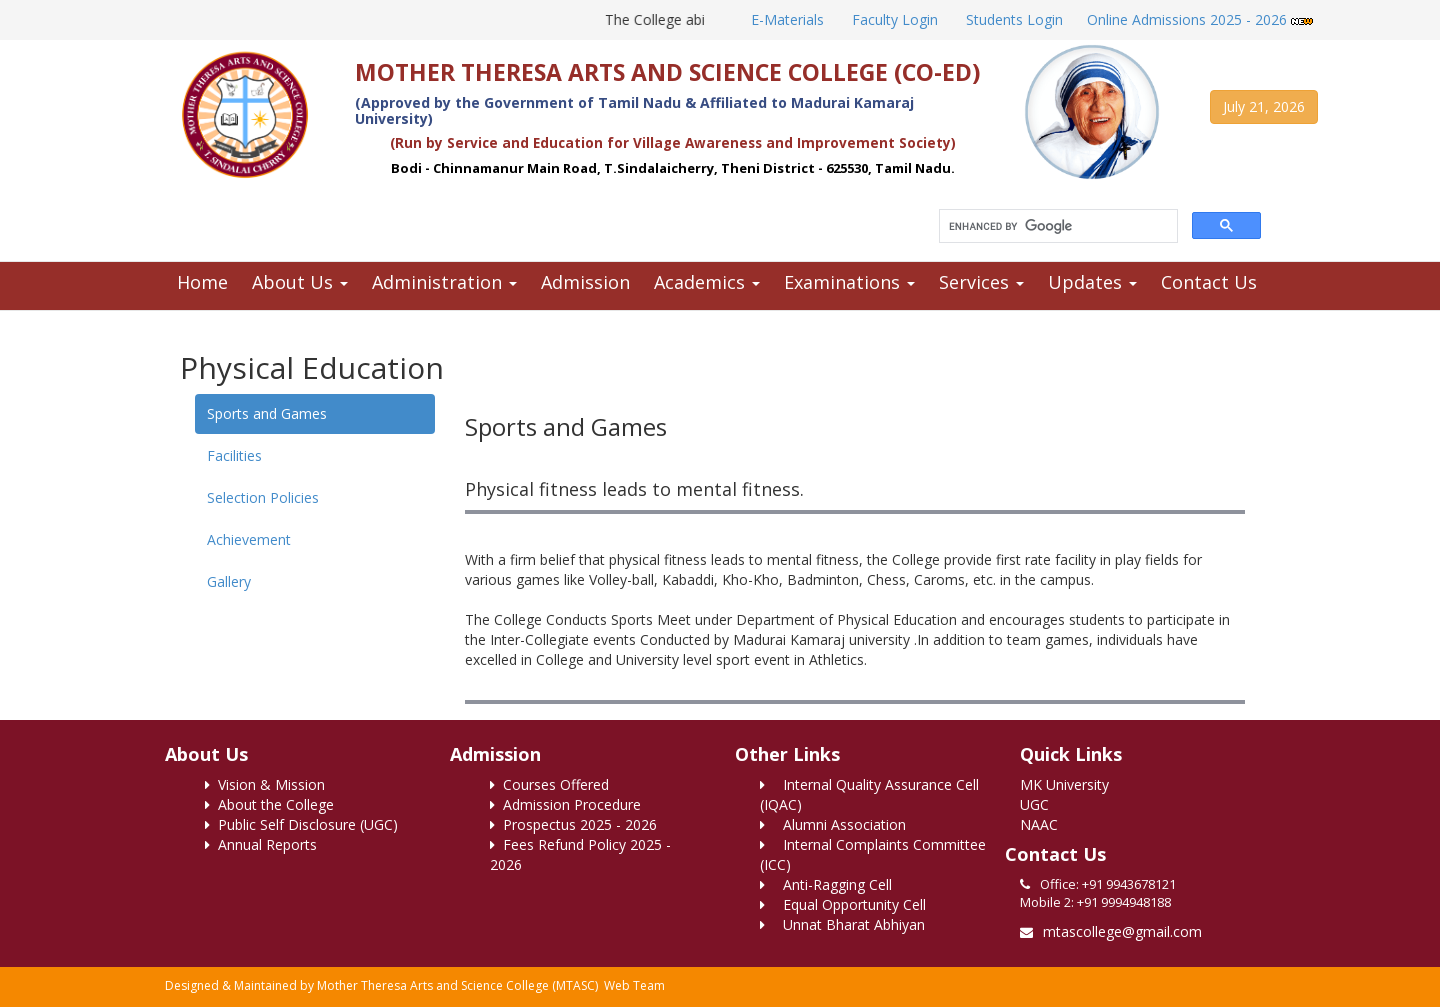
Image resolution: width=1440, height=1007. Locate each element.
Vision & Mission (265, 784)
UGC (1034, 804)
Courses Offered (549, 784)
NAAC (1039, 824)
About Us (300, 282)
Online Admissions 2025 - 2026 (1200, 19)
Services (981, 282)
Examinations (849, 282)
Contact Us (1209, 282)
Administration (444, 282)
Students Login (1012, 19)
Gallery (229, 581)
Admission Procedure (565, 804)
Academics (707, 282)
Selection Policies (263, 497)
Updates (1092, 282)
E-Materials (785, 19)
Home (202, 282)
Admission (585, 282)
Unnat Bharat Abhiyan (842, 924)
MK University (1064, 784)
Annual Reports (261, 844)
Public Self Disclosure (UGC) (301, 824)
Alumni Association (833, 824)
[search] (1056, 226)
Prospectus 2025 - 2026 (573, 824)
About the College (269, 804)
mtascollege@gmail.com (1122, 931)
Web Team (634, 985)
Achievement (249, 539)
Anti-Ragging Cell (826, 884)
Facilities (234, 455)
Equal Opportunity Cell (843, 904)
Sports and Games (267, 413)
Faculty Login (893, 19)
